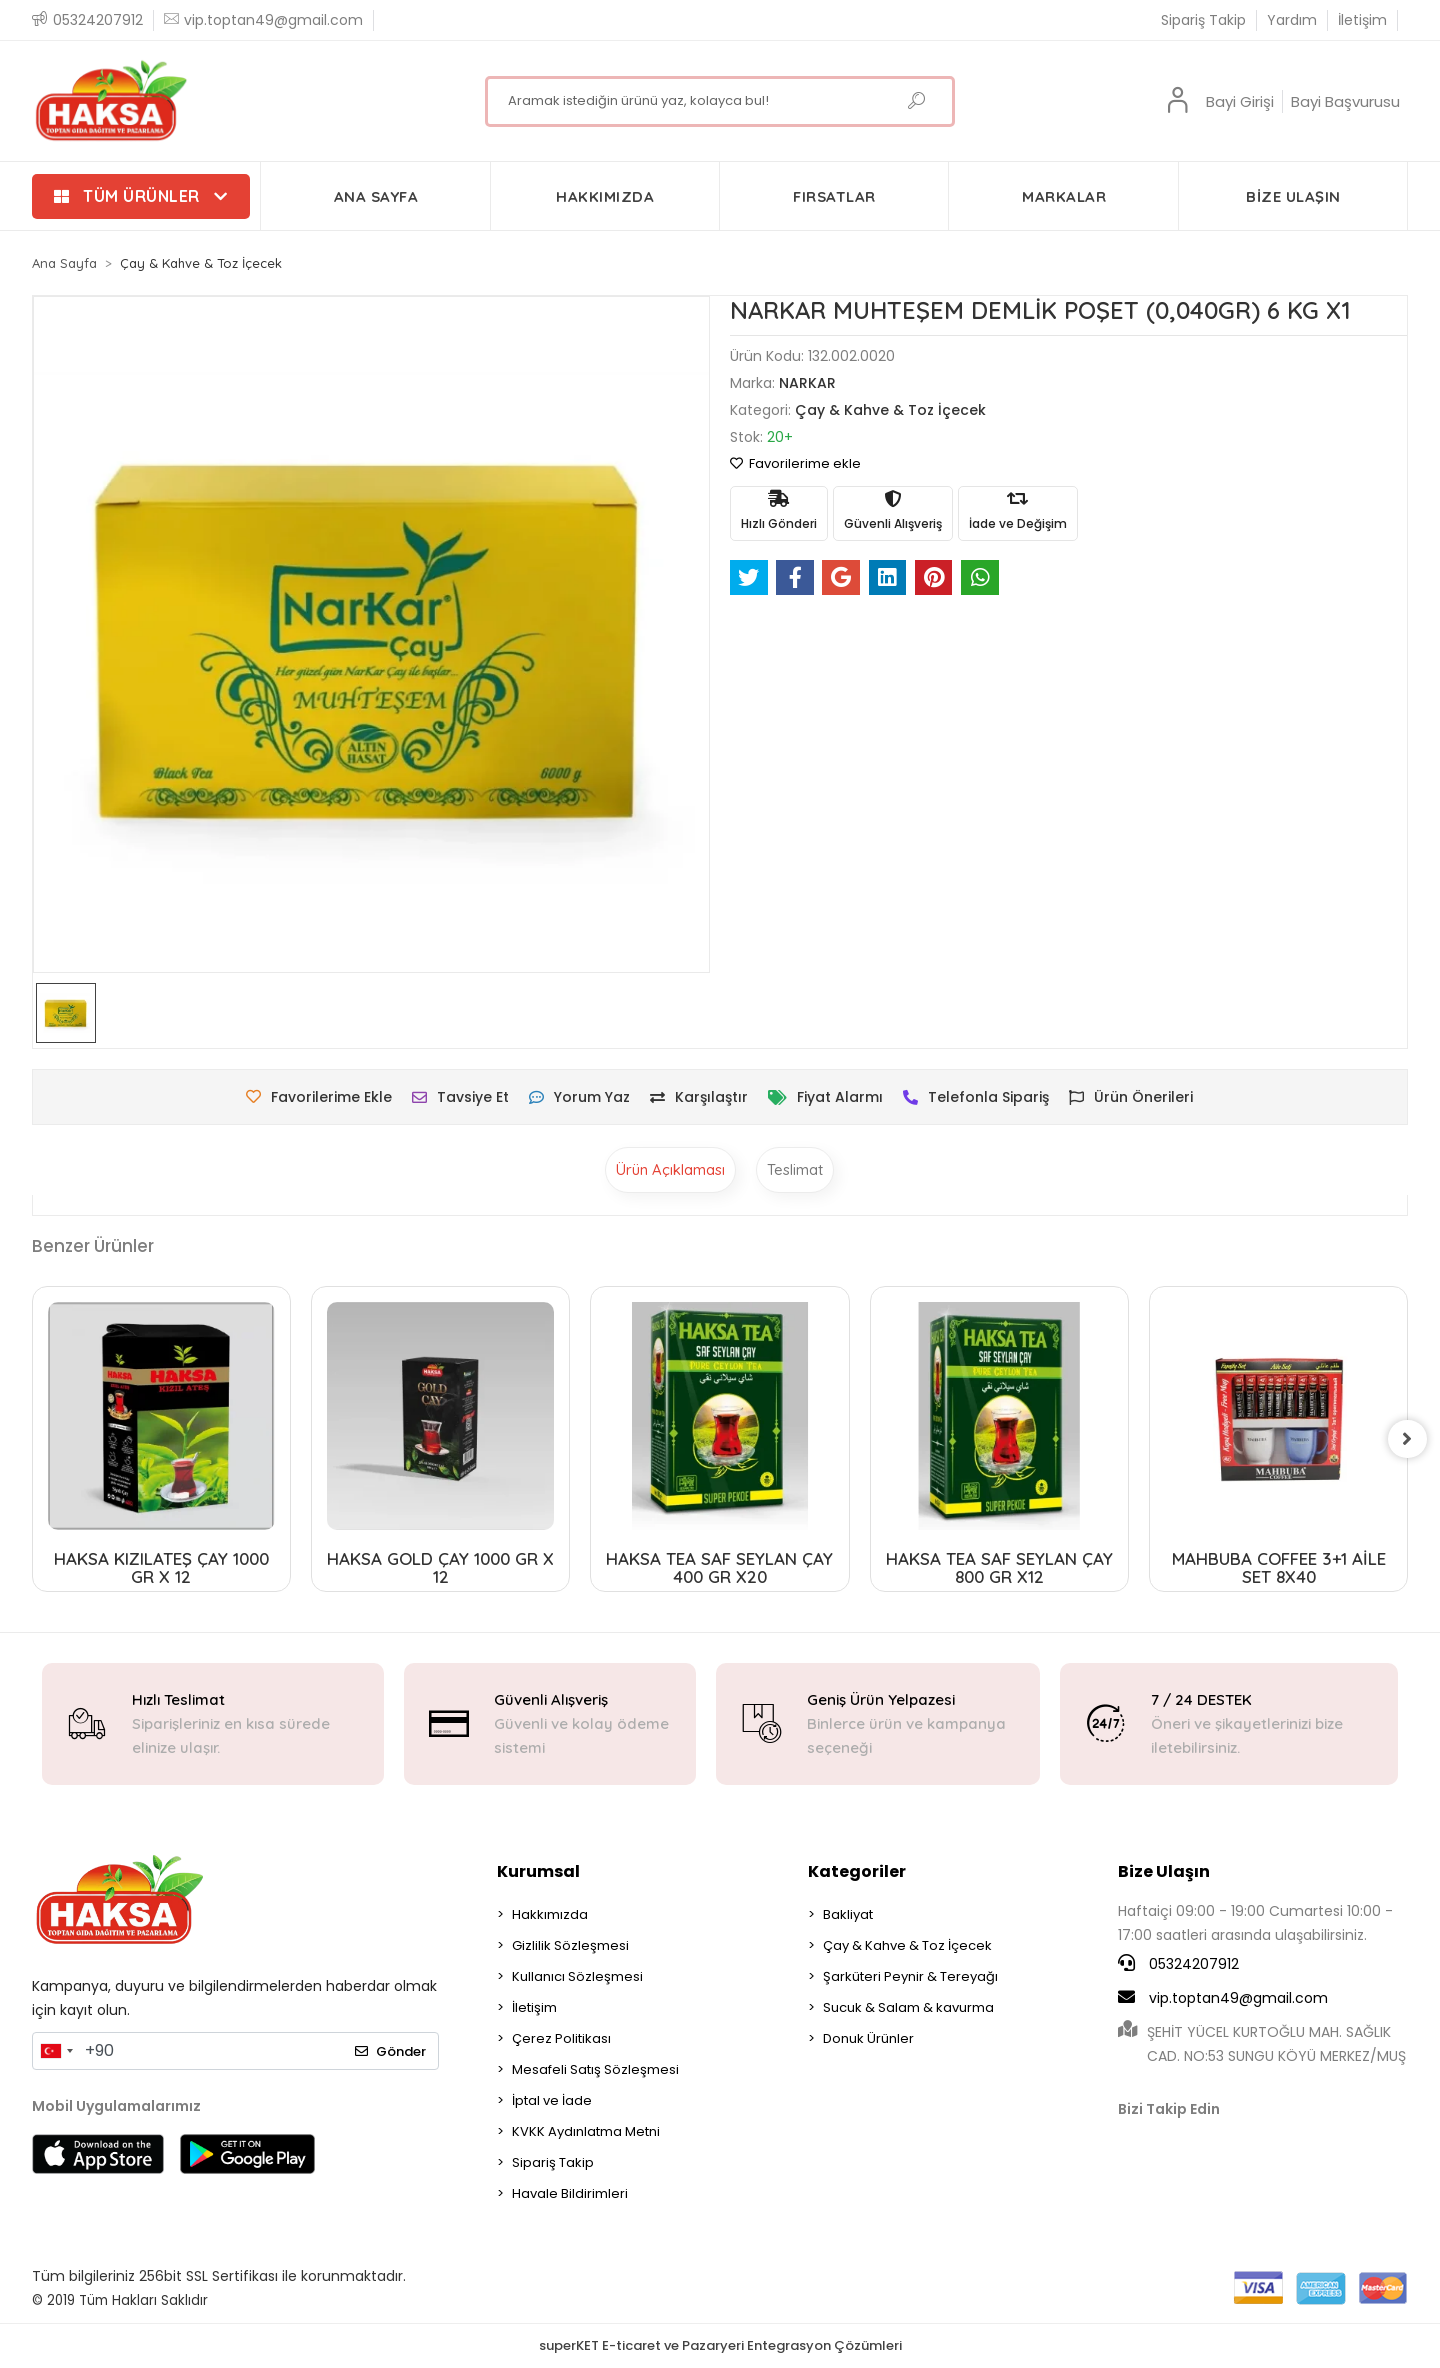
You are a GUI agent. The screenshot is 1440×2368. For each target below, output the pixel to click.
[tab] (670, 1170)
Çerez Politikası (561, 2038)
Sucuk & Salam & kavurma (908, 2007)
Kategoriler (857, 1871)
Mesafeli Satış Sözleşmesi (595, 2069)
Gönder (390, 2051)
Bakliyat (848, 1914)
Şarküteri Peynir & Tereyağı (910, 1976)
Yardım (1292, 20)
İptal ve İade (552, 2100)
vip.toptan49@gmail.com (1223, 1998)
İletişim (1362, 20)
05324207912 (1178, 1964)
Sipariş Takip (1203, 20)
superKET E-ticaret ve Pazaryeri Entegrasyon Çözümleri (720, 2345)
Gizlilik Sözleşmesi (570, 1945)
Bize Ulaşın (1164, 1871)
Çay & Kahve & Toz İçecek (907, 1945)
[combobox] (56, 2051)
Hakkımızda (550, 1914)
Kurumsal (538, 1871)
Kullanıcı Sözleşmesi (577, 1976)
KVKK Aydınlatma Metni (586, 2131)
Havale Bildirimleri (570, 2193)
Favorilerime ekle (795, 463)
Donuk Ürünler (868, 2038)
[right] (1408, 1439)
